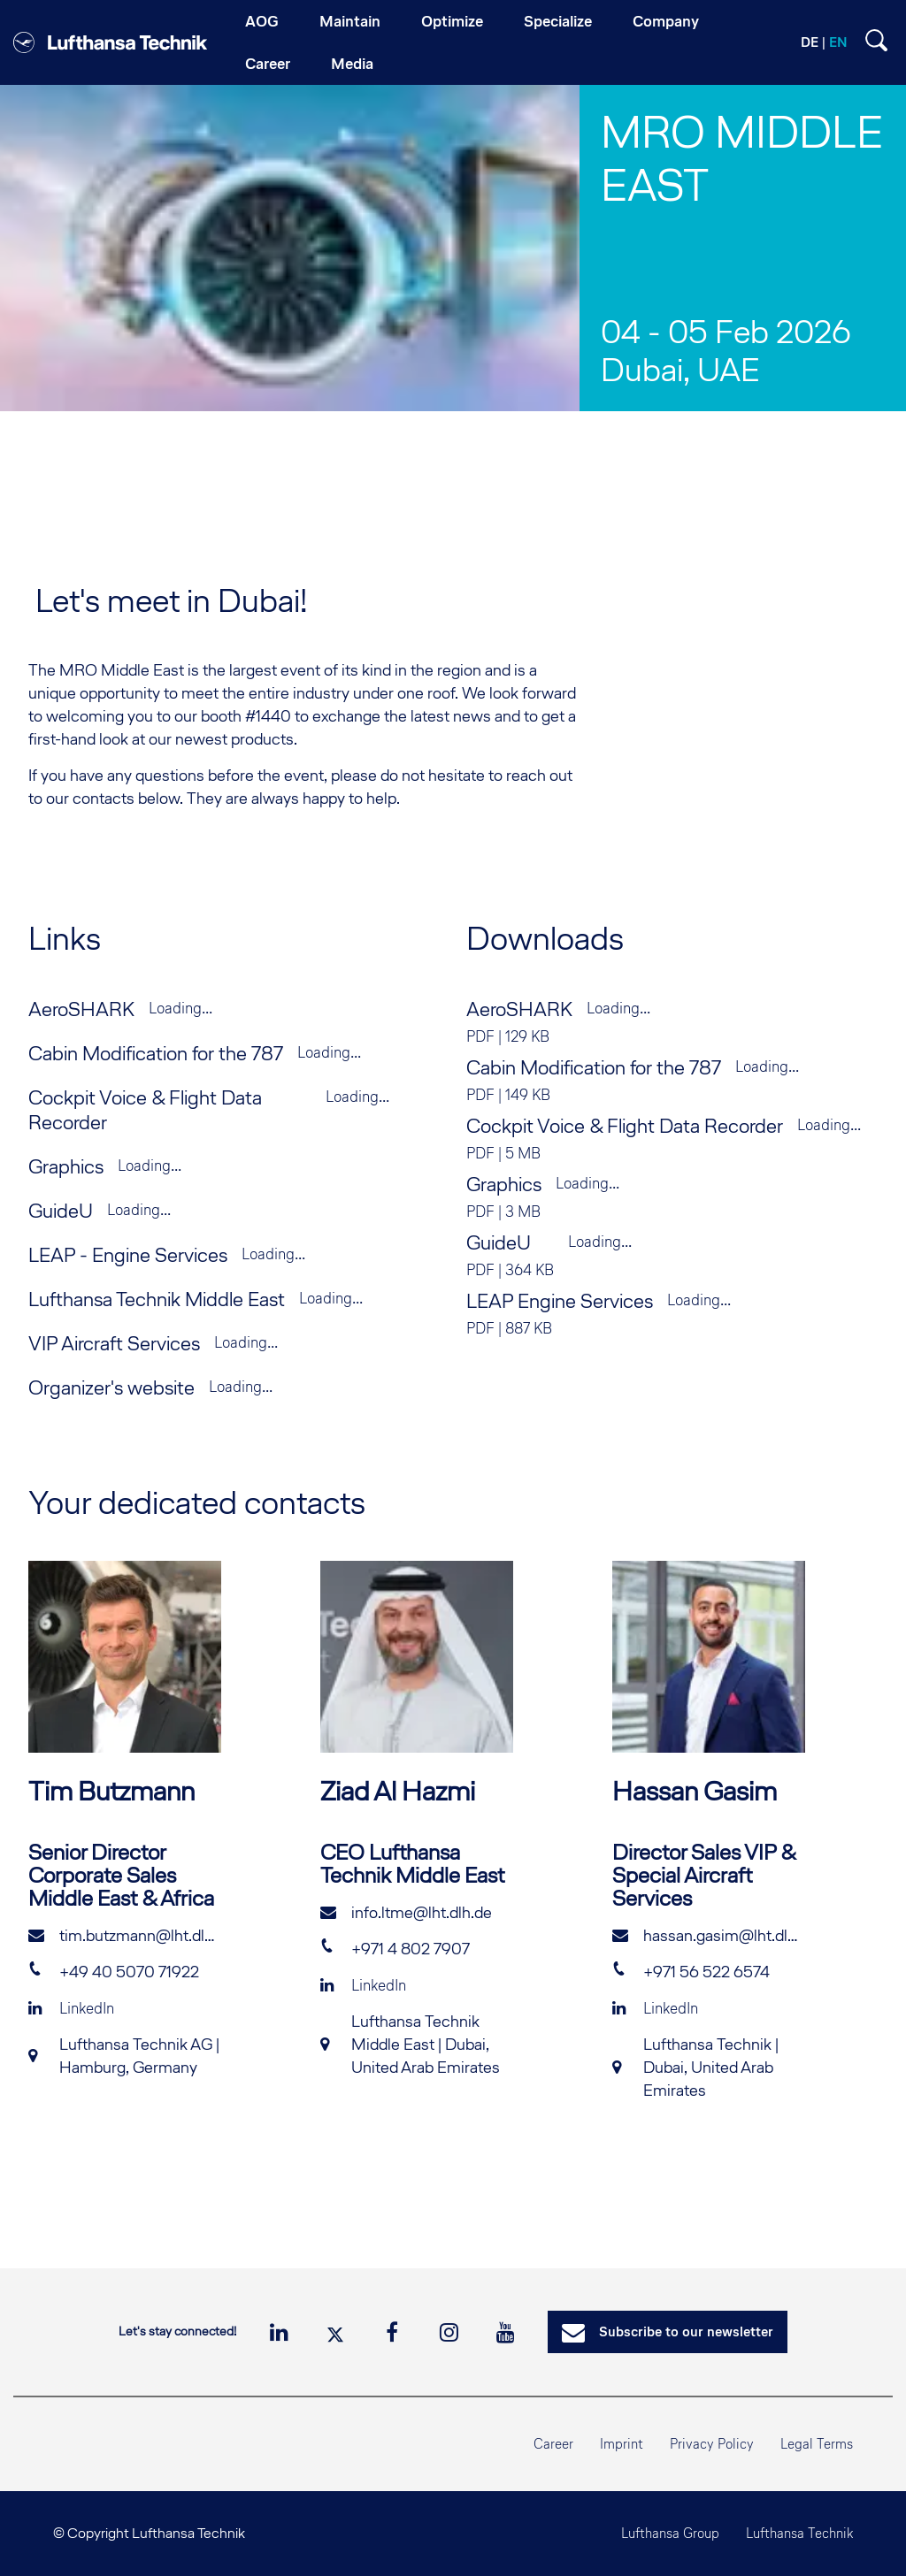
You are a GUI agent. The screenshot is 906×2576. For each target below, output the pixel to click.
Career (553, 2444)
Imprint (621, 2444)
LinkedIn (71, 2008)
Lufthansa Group (670, 2533)
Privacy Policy (712, 2444)
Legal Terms (816, 2444)
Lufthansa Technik (799, 2533)
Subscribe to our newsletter (667, 2332)
